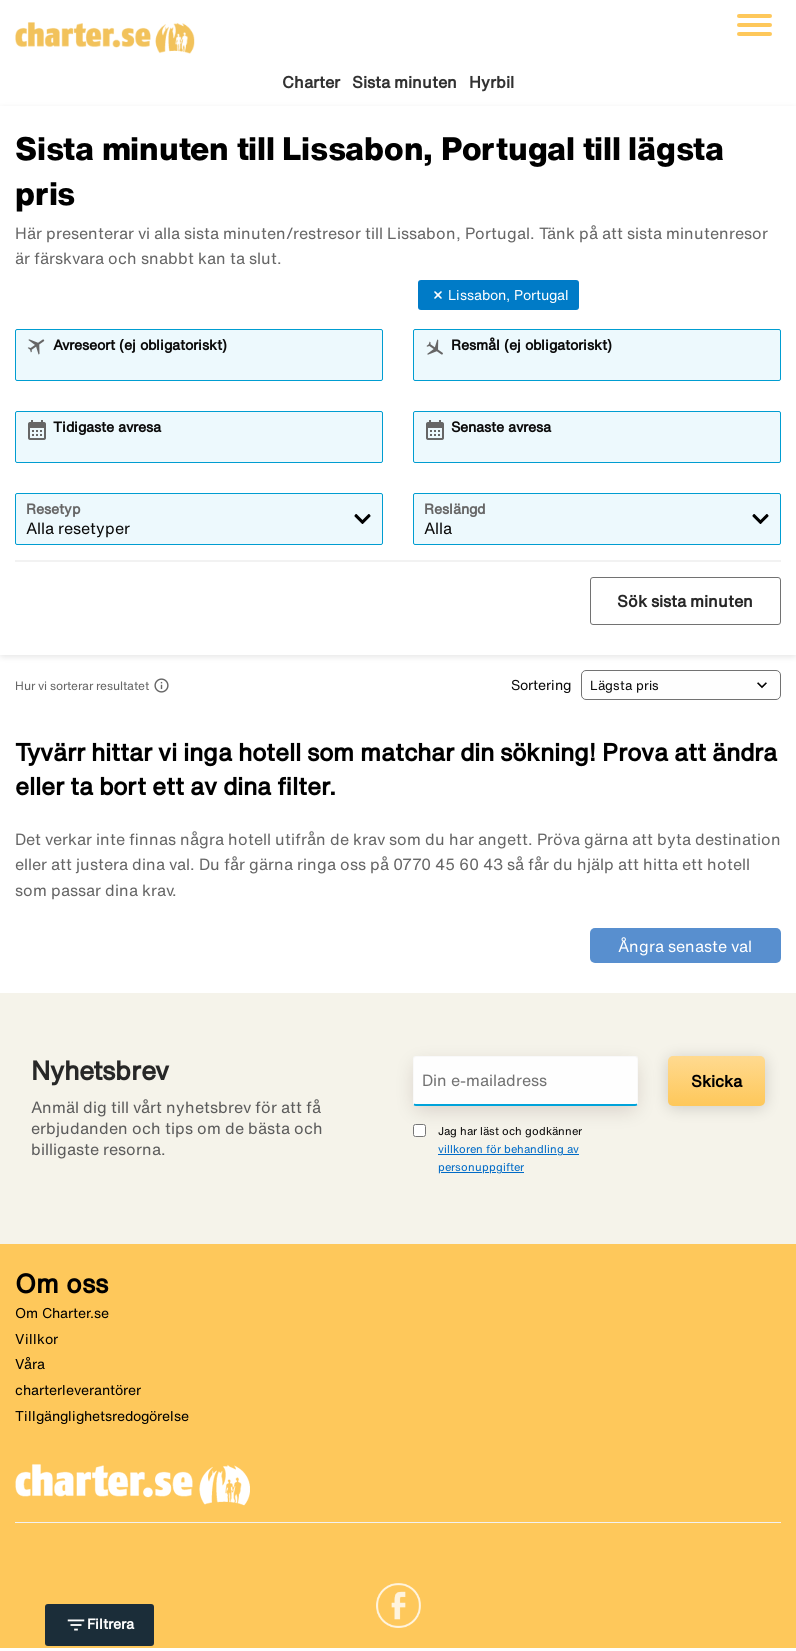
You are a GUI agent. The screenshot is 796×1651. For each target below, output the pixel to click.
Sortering (541, 688)
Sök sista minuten (685, 604)
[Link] (398, 1607)
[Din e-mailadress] (525, 1084)
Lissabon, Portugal (498, 298)
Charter (311, 82)
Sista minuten (404, 82)
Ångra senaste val (685, 949)
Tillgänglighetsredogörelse (102, 1419)
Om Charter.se (62, 1316)
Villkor (36, 1342)
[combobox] (211, 367)
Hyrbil (491, 82)
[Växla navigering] (754, 25)
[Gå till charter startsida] (105, 31)
